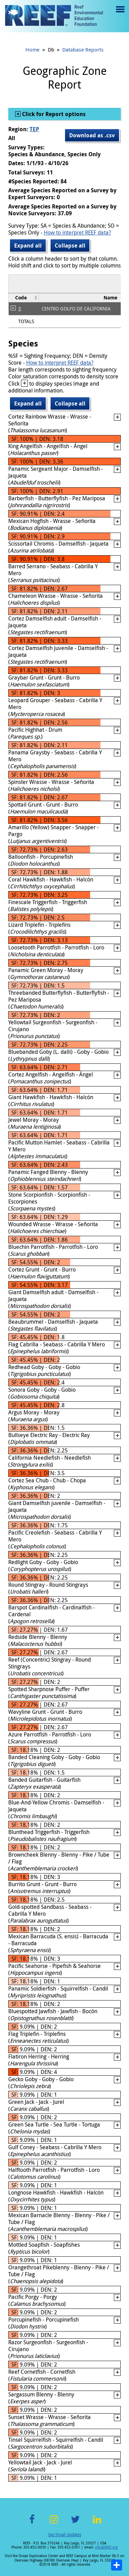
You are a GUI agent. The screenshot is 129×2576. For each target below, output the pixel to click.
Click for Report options (53, 114)
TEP (34, 129)
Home (32, 49)
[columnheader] (24, 297)
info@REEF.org (106, 2547)
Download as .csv (92, 135)
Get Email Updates (64, 2534)
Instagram (53, 2523)
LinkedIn (97, 2523)
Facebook (32, 2523)
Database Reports (83, 49)
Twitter (75, 2523)
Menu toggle (119, 14)
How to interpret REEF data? (77, 232)
